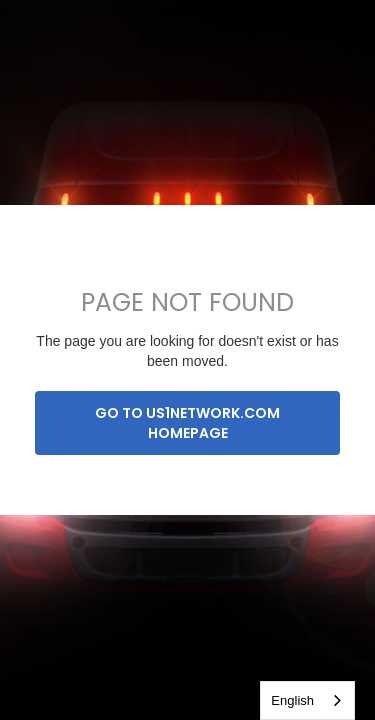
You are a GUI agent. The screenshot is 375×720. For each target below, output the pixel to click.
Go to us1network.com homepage (187, 423)
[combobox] (307, 700)
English (292, 700)
